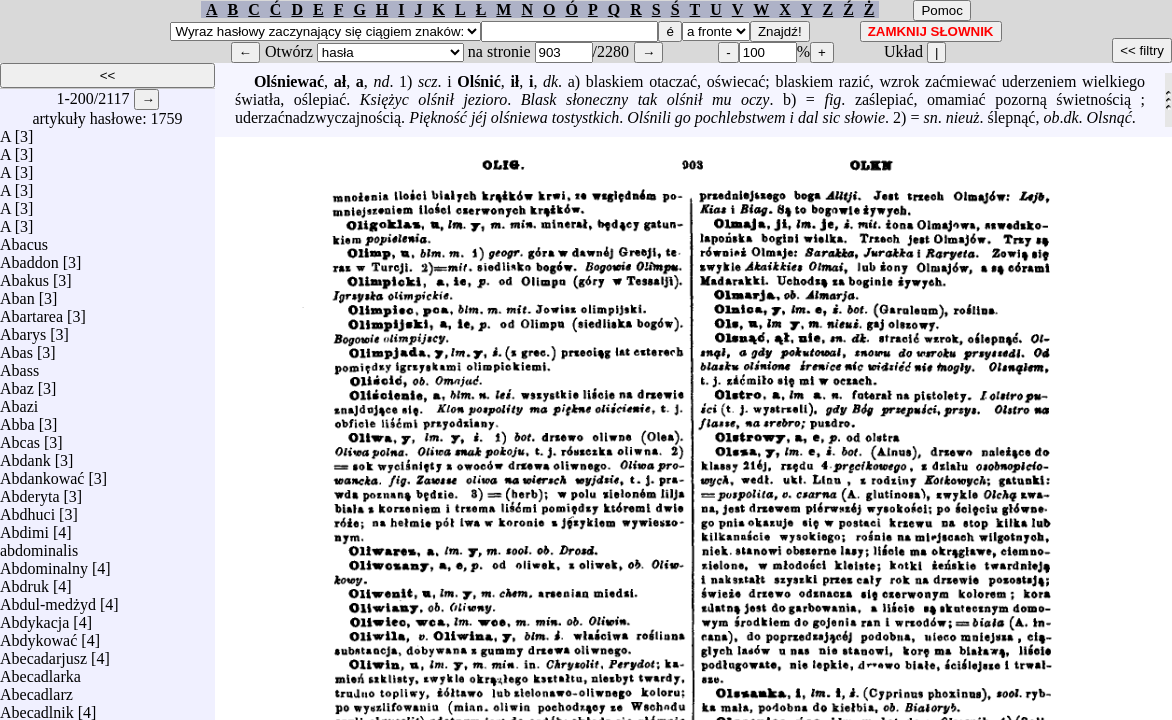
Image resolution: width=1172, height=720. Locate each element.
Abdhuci (27, 509)
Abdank (25, 455)
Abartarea (31, 311)
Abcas (20, 437)
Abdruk (24, 581)
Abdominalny (44, 563)
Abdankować (42, 473)
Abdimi (24, 527)
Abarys (23, 329)
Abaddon (29, 257)
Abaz (17, 383)
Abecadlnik (37, 707)
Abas (16, 347)
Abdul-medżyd (48, 599)
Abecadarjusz (43, 653)
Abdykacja (34, 617)
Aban (17, 293)
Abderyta (30, 491)
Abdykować (38, 635)
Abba (17, 419)
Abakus (24, 275)
